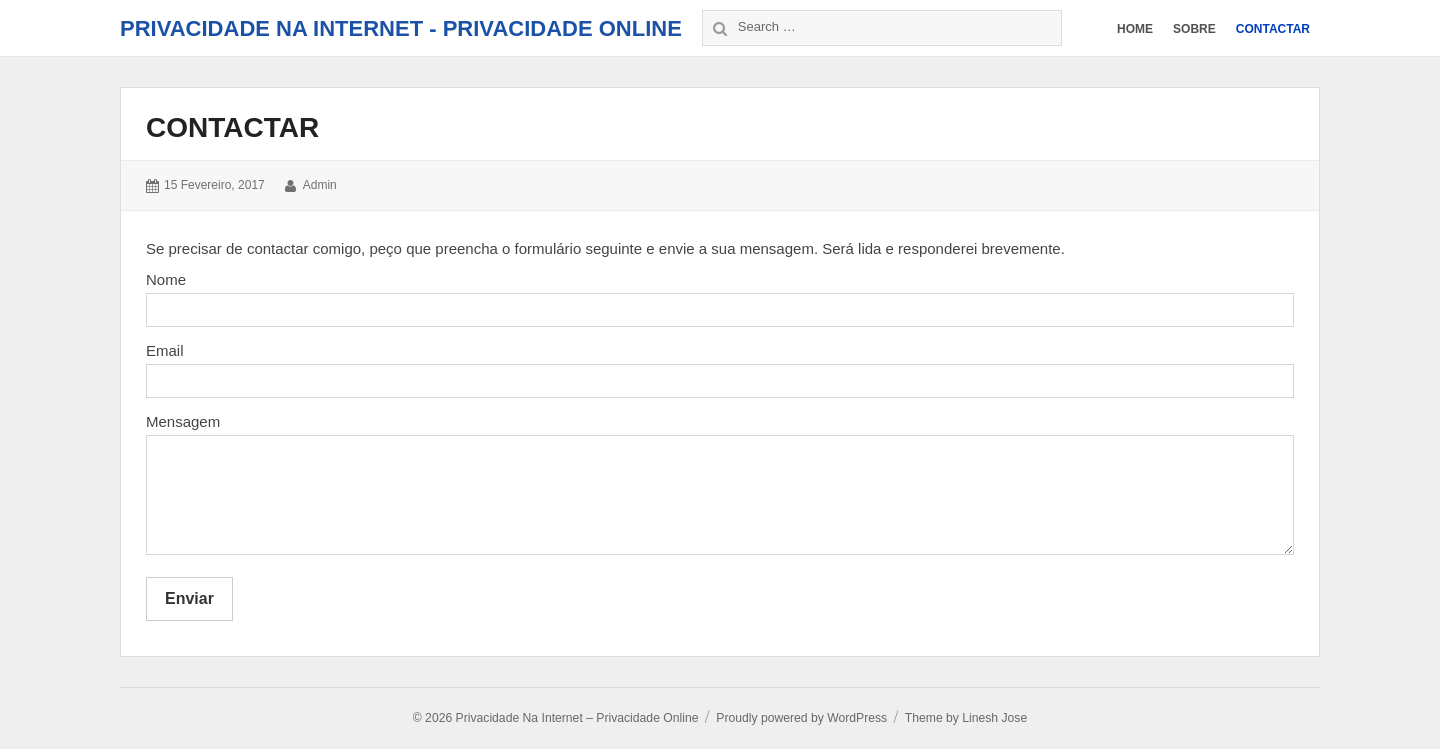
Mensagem (183, 421)
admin (320, 185)
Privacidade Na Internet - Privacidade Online (401, 28)
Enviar (189, 598)
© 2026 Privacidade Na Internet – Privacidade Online (556, 718)
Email (165, 350)
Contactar (232, 127)
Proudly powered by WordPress (801, 718)
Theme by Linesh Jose (966, 718)
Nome (166, 279)
